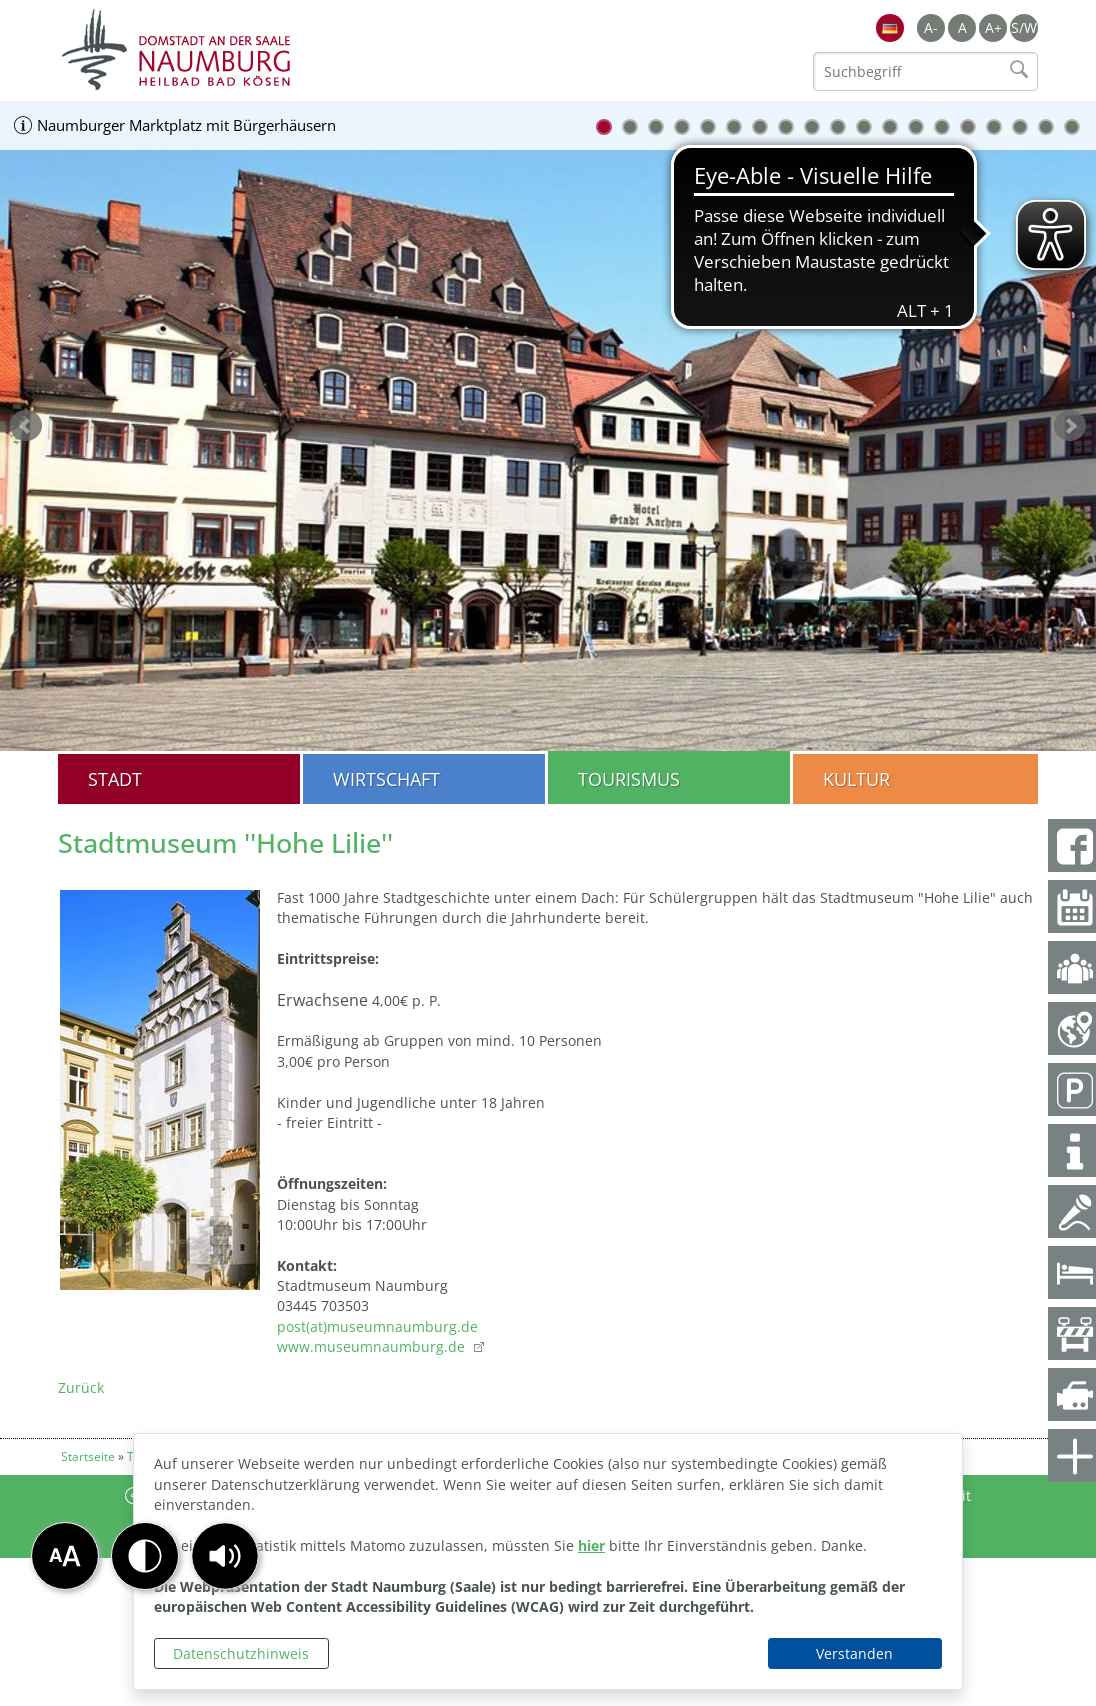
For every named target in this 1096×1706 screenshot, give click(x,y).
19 (1072, 127)
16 (994, 127)
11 (864, 127)
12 (890, 127)
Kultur (856, 779)
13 (916, 127)
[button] (225, 1556)
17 (1020, 127)
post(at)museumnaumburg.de (377, 1326)
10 (838, 127)
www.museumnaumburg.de (373, 1346)
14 (942, 127)
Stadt (115, 779)
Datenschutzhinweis (241, 1653)
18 (1046, 127)
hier (591, 1545)
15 (968, 127)
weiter (1070, 426)
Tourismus (629, 779)
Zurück (81, 1387)
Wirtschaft (386, 779)
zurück (26, 426)
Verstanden (854, 1653)
